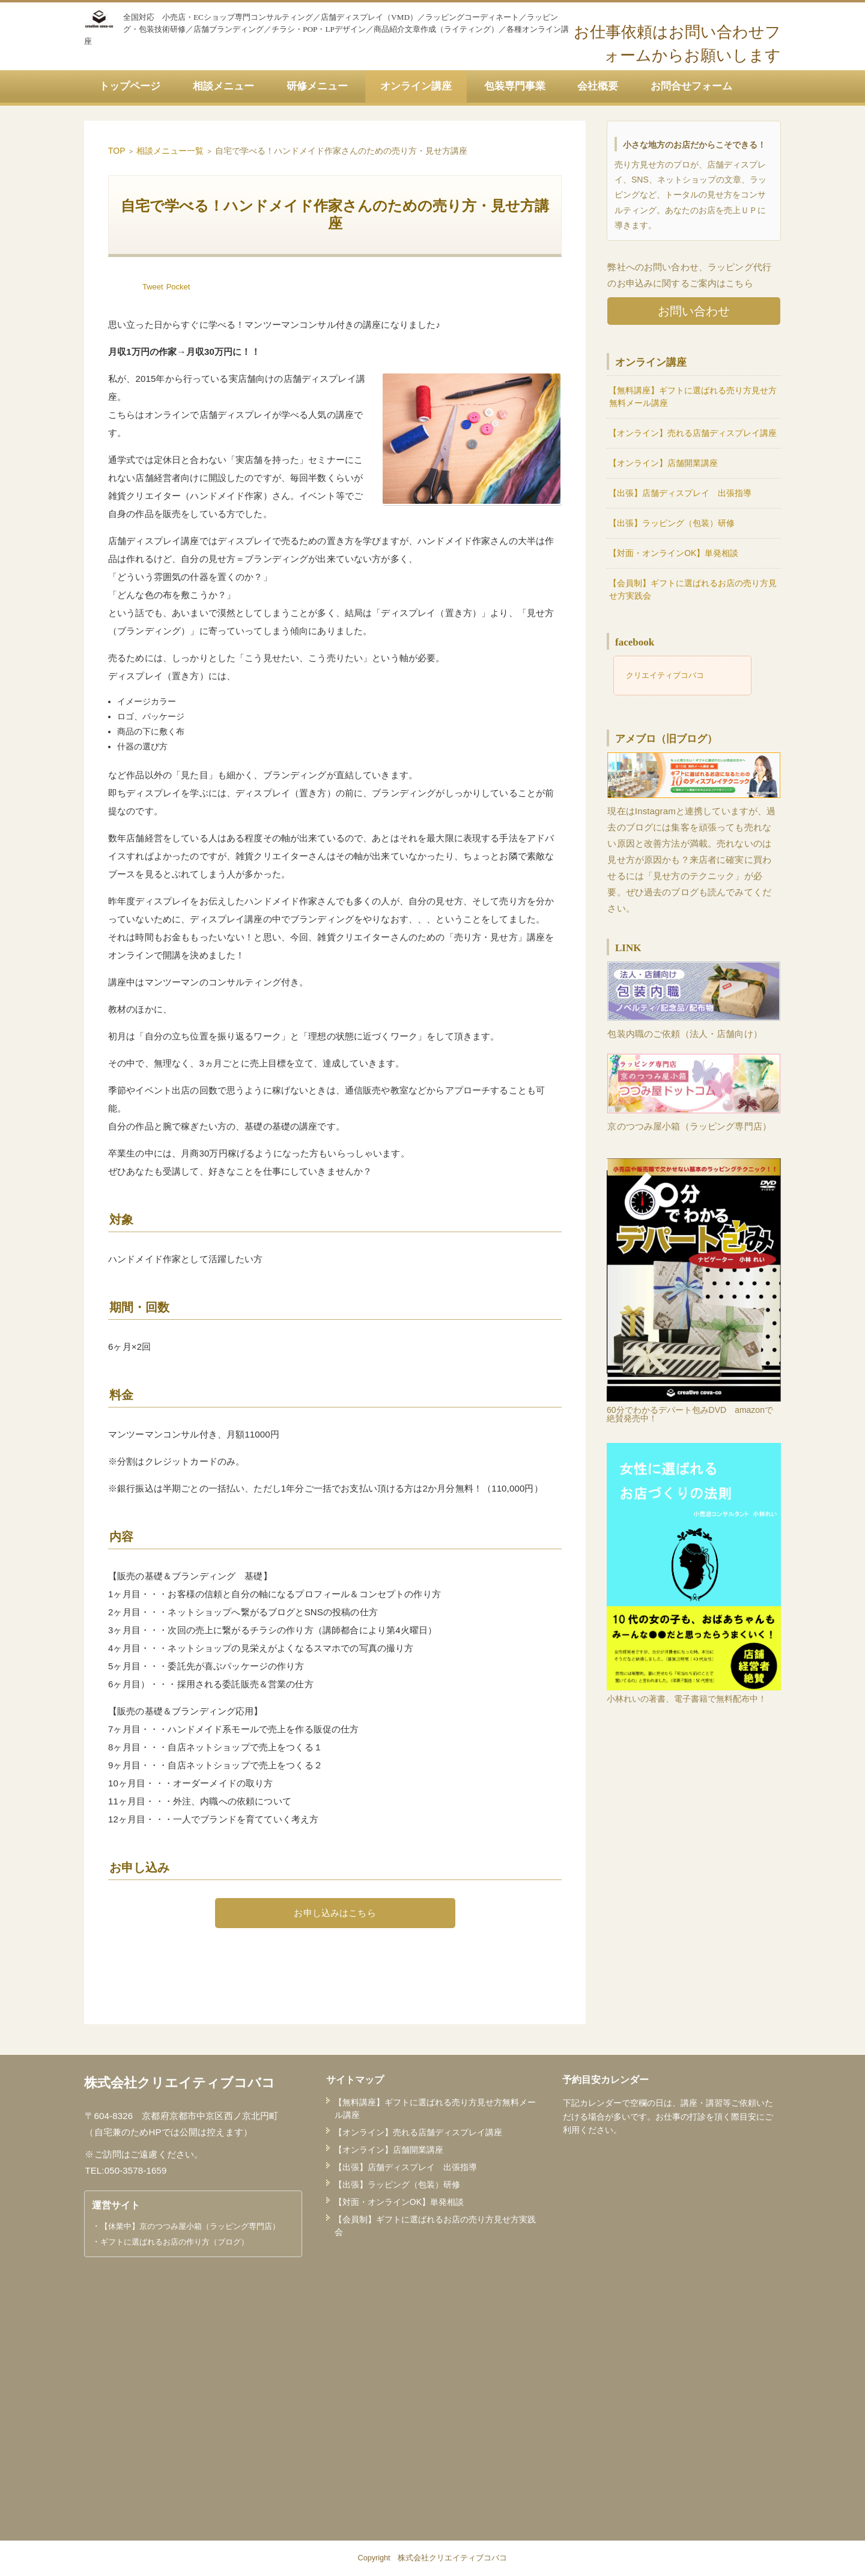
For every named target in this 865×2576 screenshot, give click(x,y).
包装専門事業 (514, 86)
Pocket (178, 286)
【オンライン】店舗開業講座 (663, 463)
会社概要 (597, 86)
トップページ (129, 86)
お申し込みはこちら (334, 1913)
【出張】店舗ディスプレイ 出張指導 (680, 493)
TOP (117, 151)
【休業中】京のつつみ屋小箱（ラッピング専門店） (190, 2226)
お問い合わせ (694, 311)
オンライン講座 (416, 86)
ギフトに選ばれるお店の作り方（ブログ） (174, 2241)
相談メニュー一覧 (170, 151)
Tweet (152, 286)
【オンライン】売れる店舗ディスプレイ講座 (693, 433)
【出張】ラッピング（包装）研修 (672, 523)
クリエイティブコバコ (665, 675)
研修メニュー (317, 86)
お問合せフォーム (691, 86)
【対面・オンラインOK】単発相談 (673, 553)
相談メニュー (223, 86)
